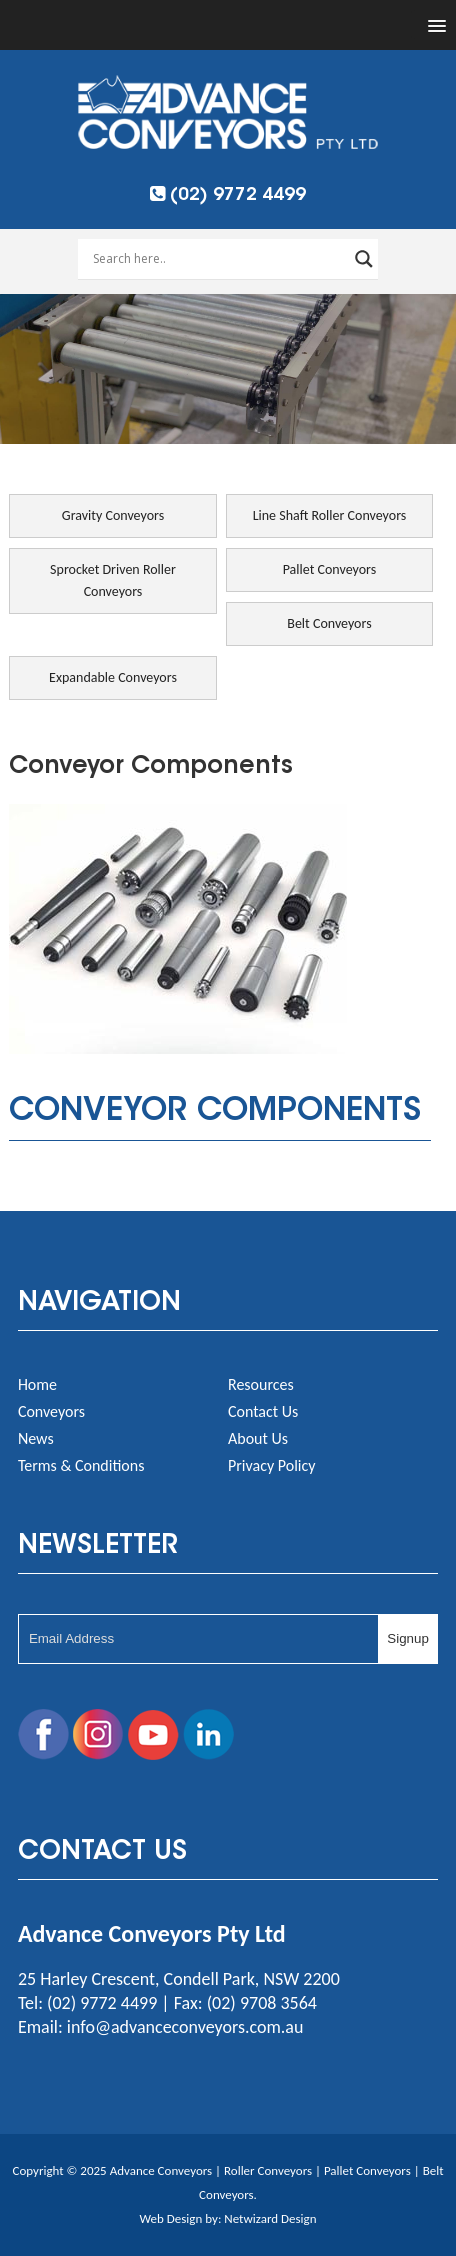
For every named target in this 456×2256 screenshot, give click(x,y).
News (36, 1438)
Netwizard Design (270, 2218)
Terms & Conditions (81, 1465)
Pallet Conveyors (330, 569)
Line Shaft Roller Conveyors (330, 515)
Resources (261, 1384)
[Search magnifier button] (364, 259)
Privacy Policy (272, 1465)
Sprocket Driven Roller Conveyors (113, 580)
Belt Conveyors (329, 623)
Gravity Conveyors (113, 515)
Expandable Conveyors (113, 677)
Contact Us (263, 1411)
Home (37, 1384)
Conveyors (51, 1411)
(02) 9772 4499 (228, 196)
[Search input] (219, 259)
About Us (258, 1438)
